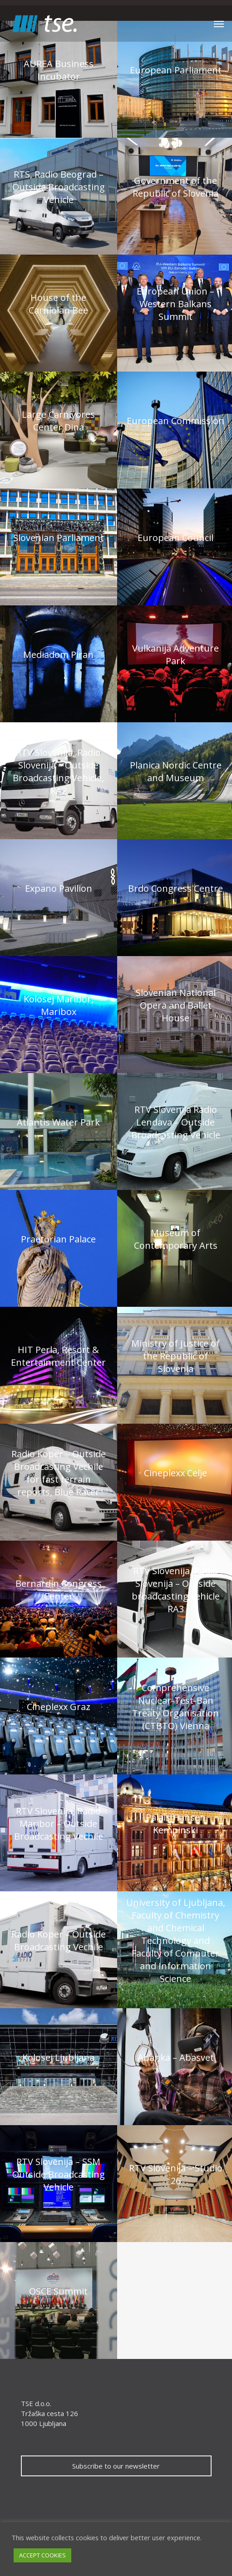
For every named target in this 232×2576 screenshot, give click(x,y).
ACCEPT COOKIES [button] (42, 2555)
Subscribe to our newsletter (116, 2465)
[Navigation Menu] (219, 23)
